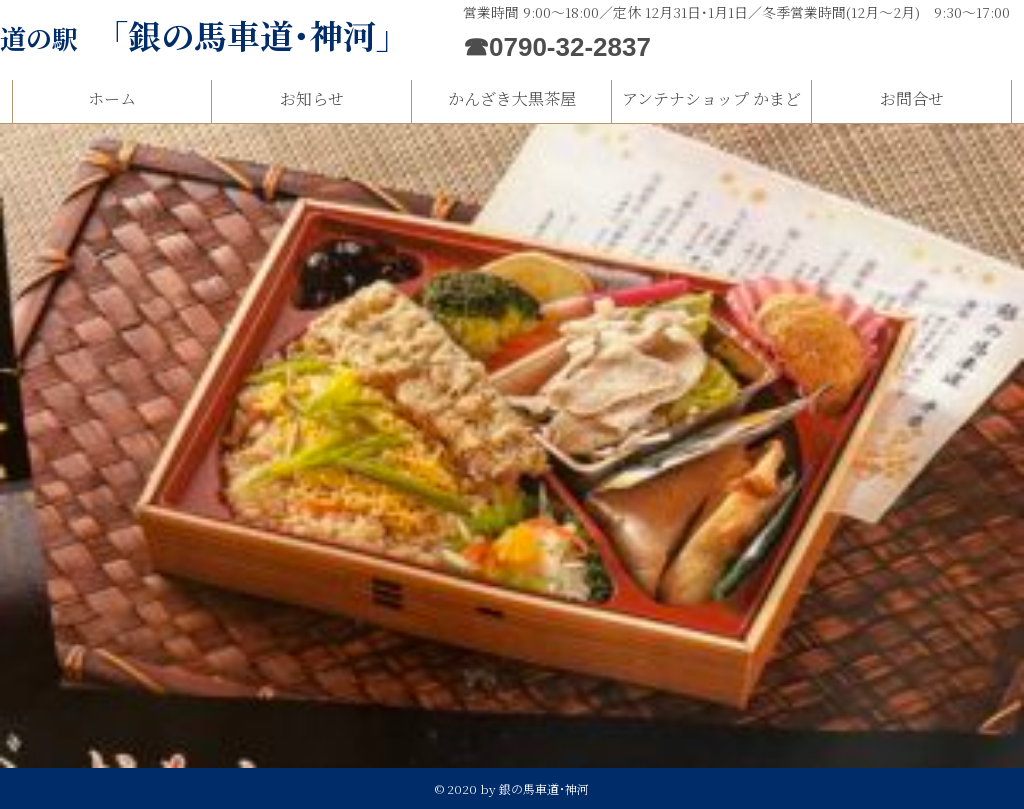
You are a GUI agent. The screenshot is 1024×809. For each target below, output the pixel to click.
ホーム (112, 98)
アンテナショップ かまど (711, 98)
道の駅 (204, 37)
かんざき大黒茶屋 (512, 98)
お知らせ (312, 98)
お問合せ (912, 98)
